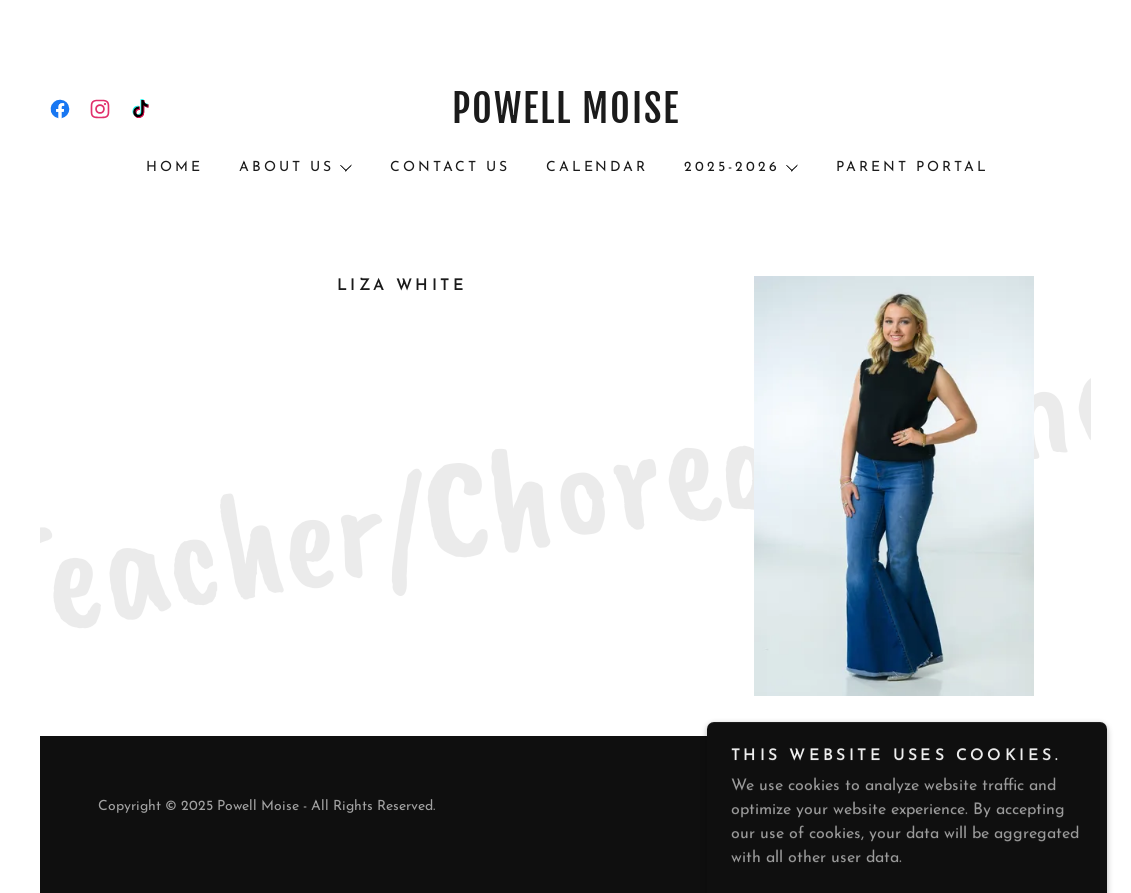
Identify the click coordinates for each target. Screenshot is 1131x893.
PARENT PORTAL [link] (912, 167)
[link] (60, 109)
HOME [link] (174, 167)
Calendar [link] (597, 167)
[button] (294, 168)
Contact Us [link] (450, 167)
